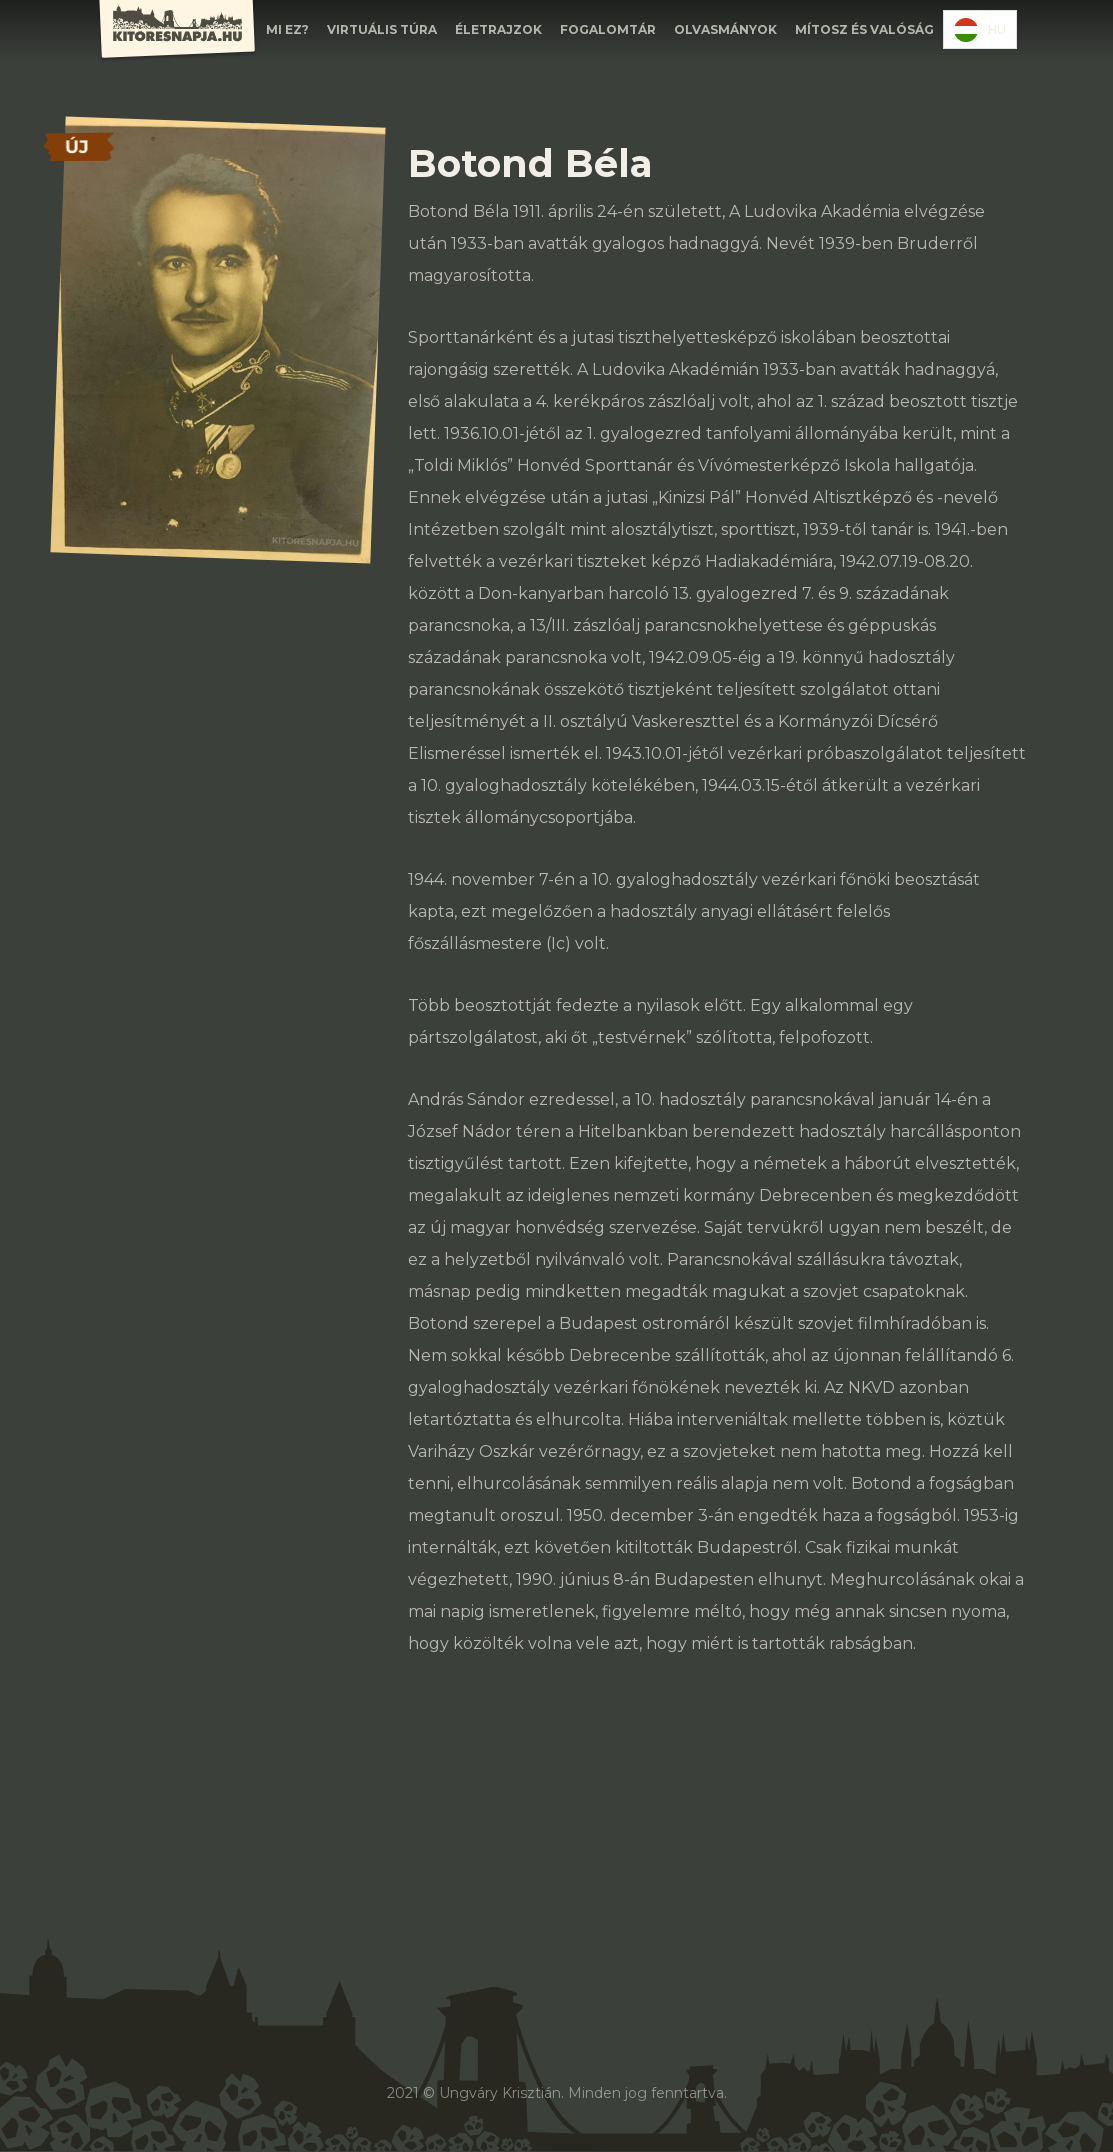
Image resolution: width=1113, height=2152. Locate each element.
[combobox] (980, 29)
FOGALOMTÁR (608, 29)
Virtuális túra (382, 29)
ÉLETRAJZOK (498, 29)
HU (980, 30)
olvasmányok (725, 29)
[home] (177, 31)
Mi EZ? (287, 29)
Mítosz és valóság (864, 29)
